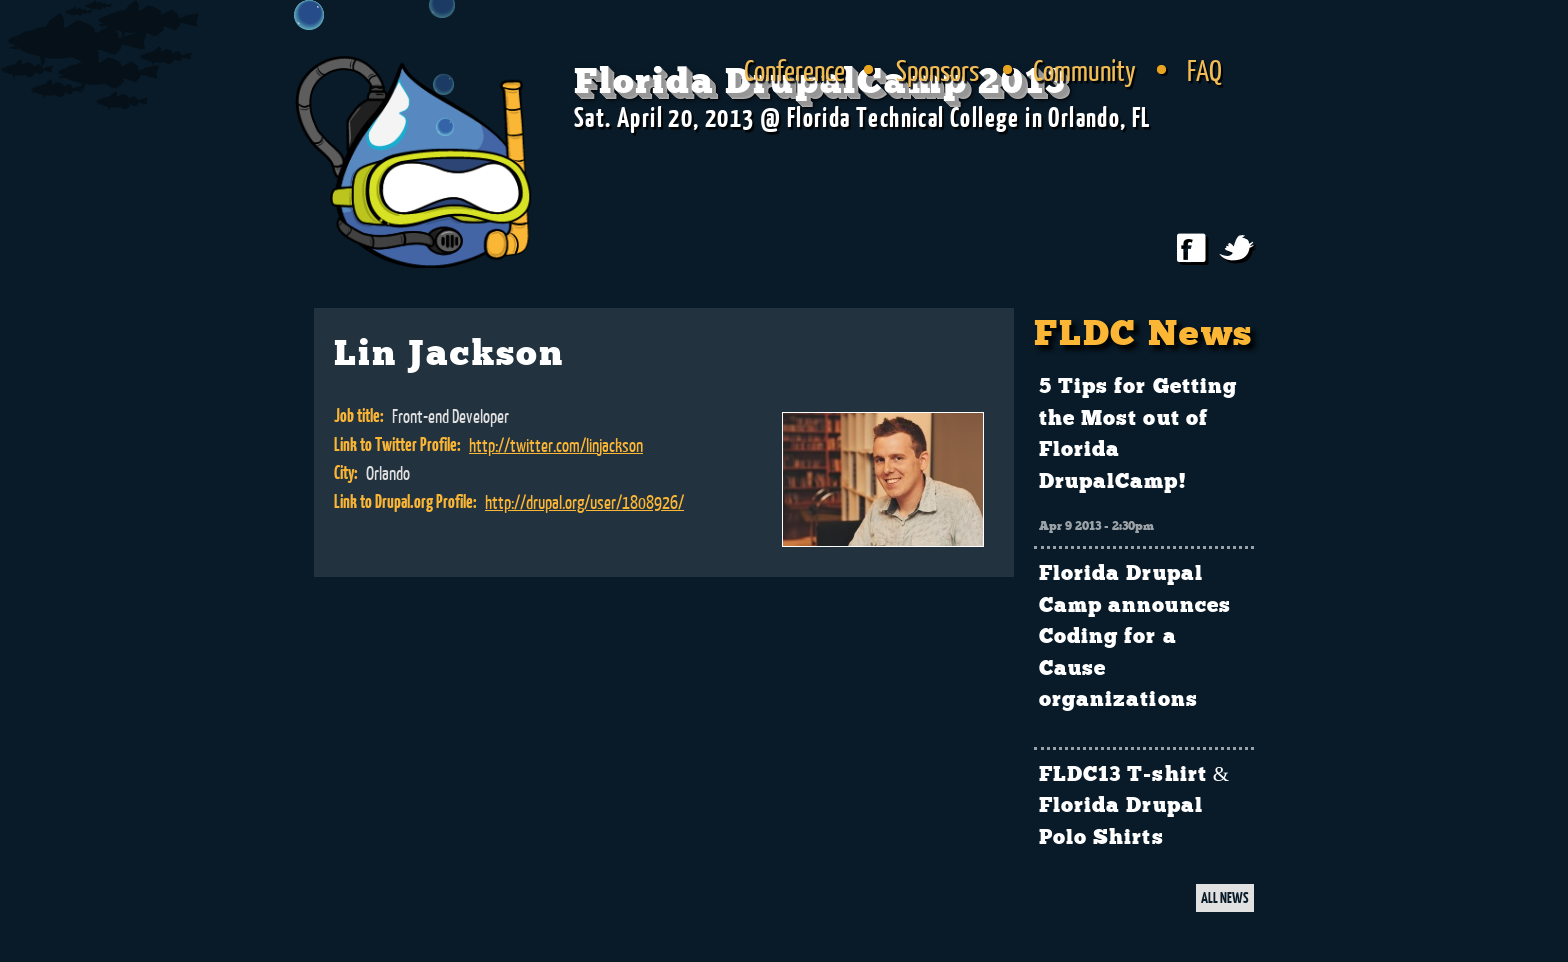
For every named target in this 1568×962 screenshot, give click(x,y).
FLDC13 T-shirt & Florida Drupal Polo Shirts (1134, 806)
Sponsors (937, 70)
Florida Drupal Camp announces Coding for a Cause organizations (1135, 637)
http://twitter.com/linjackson (556, 445)
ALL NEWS (1225, 897)
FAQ (1204, 70)
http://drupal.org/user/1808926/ (584, 502)
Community (1084, 70)
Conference (794, 70)
